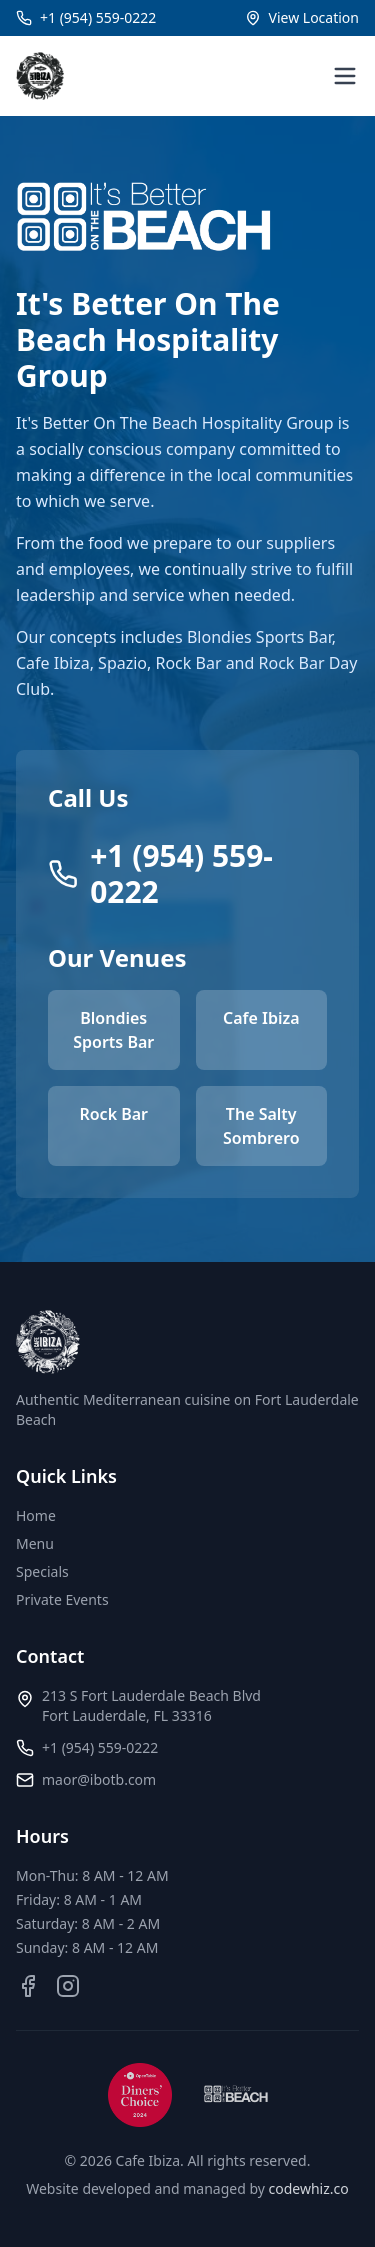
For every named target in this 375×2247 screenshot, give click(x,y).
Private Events (62, 1599)
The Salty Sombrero (261, 1126)
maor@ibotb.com (99, 1779)
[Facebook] (28, 1986)
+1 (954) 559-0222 (100, 1747)
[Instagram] (68, 1986)
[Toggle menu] (345, 76)
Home (36, 1515)
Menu (35, 1543)
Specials (42, 1571)
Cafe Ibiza (261, 1018)
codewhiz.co (309, 2188)
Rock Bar (113, 1114)
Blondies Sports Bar (113, 1030)
